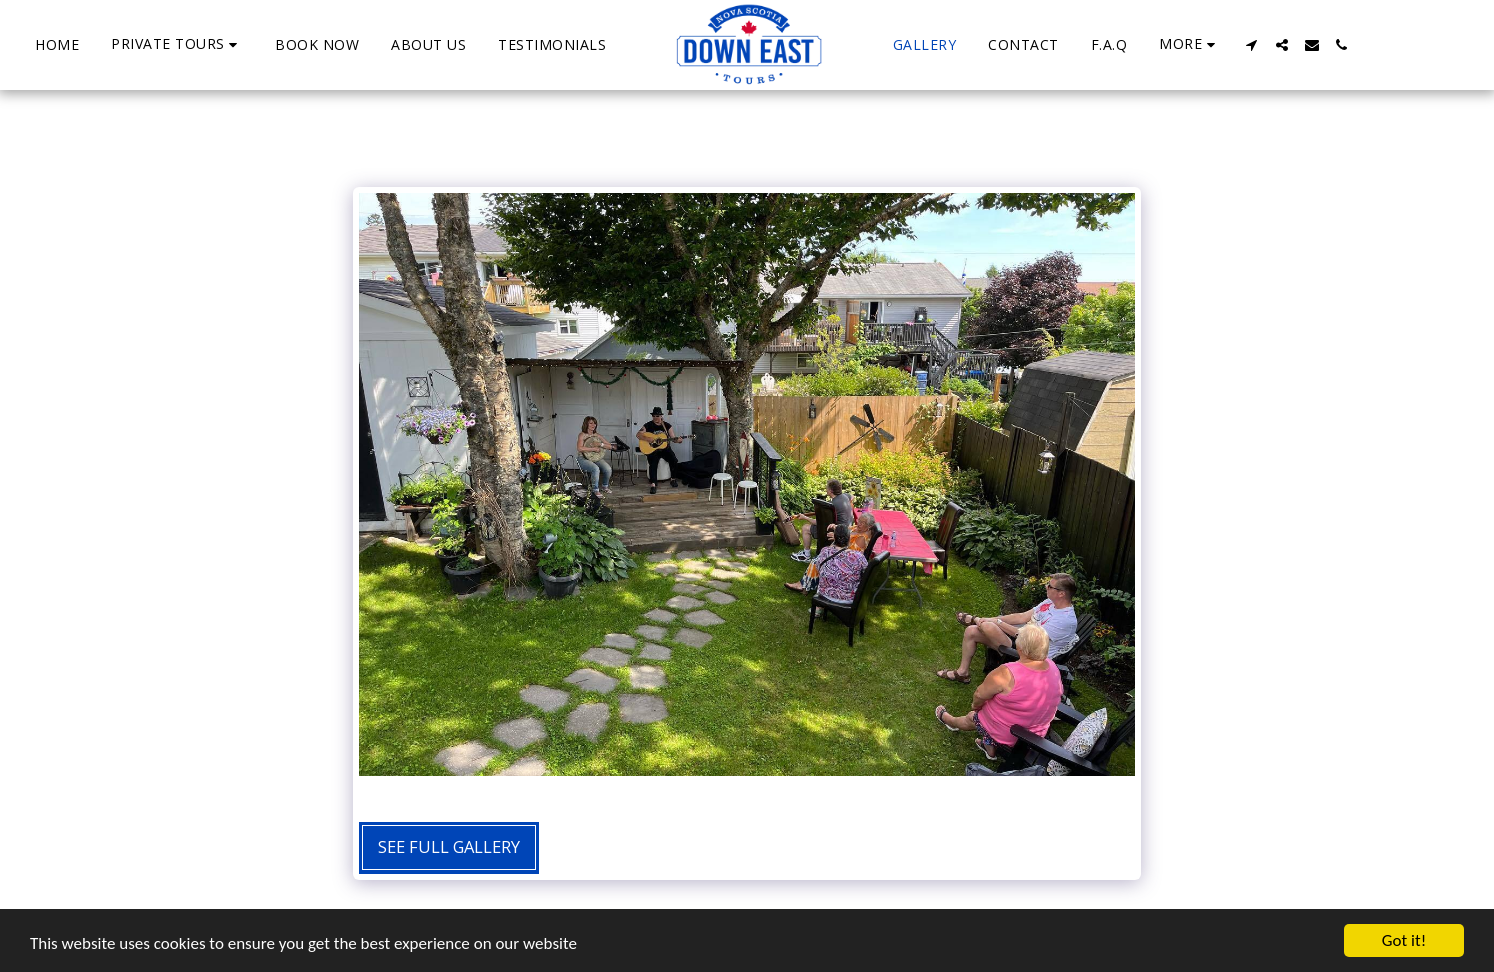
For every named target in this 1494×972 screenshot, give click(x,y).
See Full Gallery (449, 846)
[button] (177, 44)
